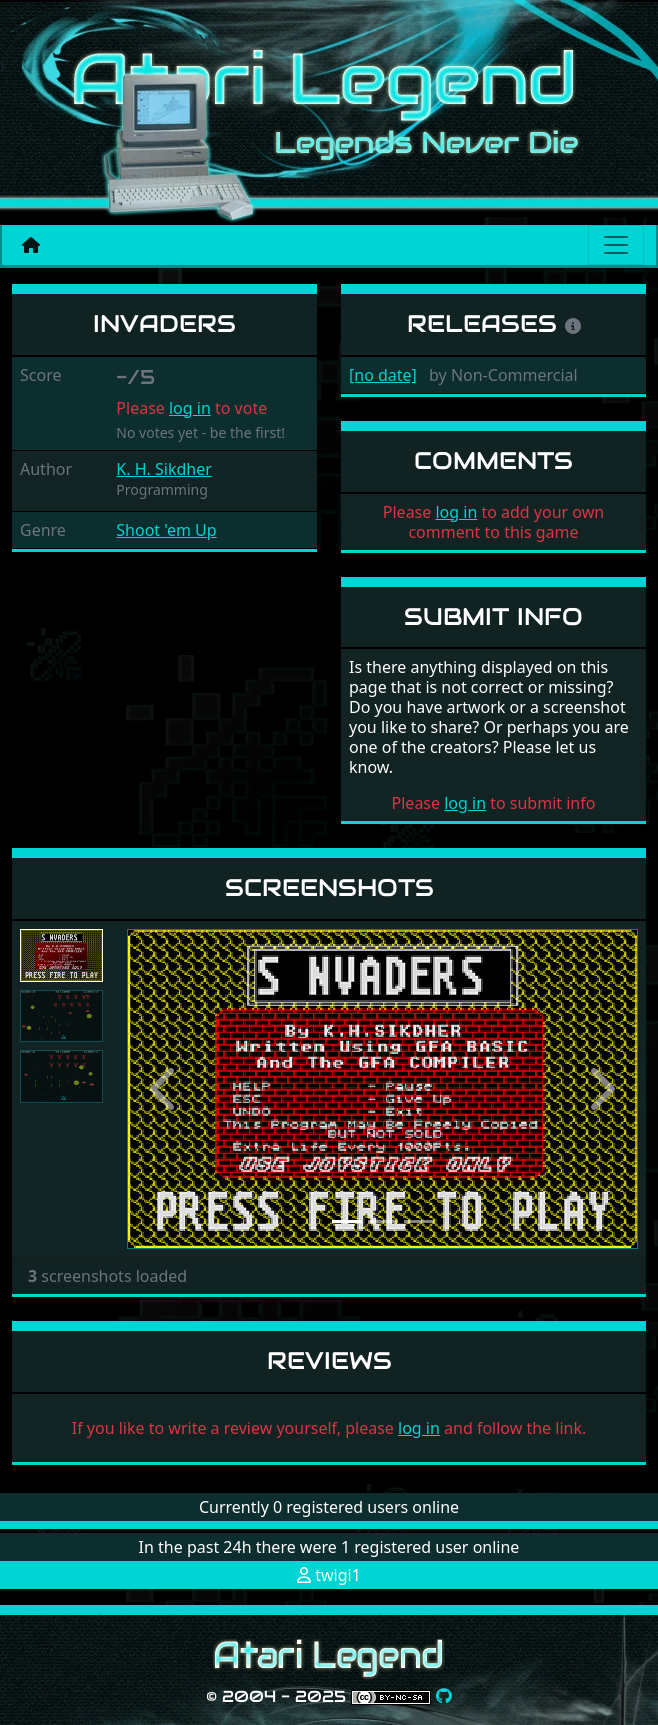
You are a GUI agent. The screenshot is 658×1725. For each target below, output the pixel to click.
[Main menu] (616, 245)
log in (190, 408)
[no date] (383, 375)
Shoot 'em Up (166, 530)
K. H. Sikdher (163, 469)
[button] (165, 1089)
